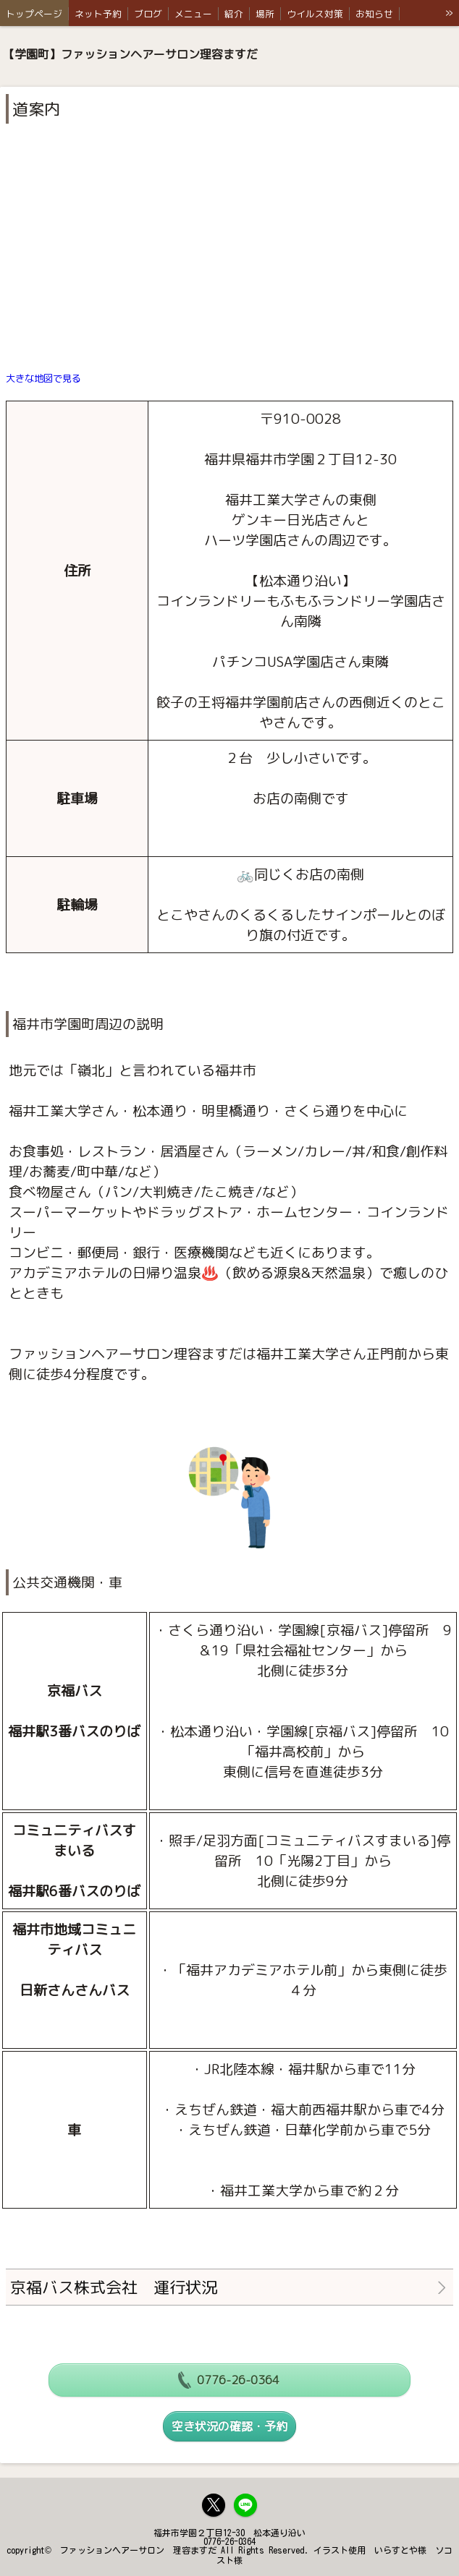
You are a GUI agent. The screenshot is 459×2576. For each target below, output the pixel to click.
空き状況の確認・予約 (229, 2426)
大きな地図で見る (43, 378)
